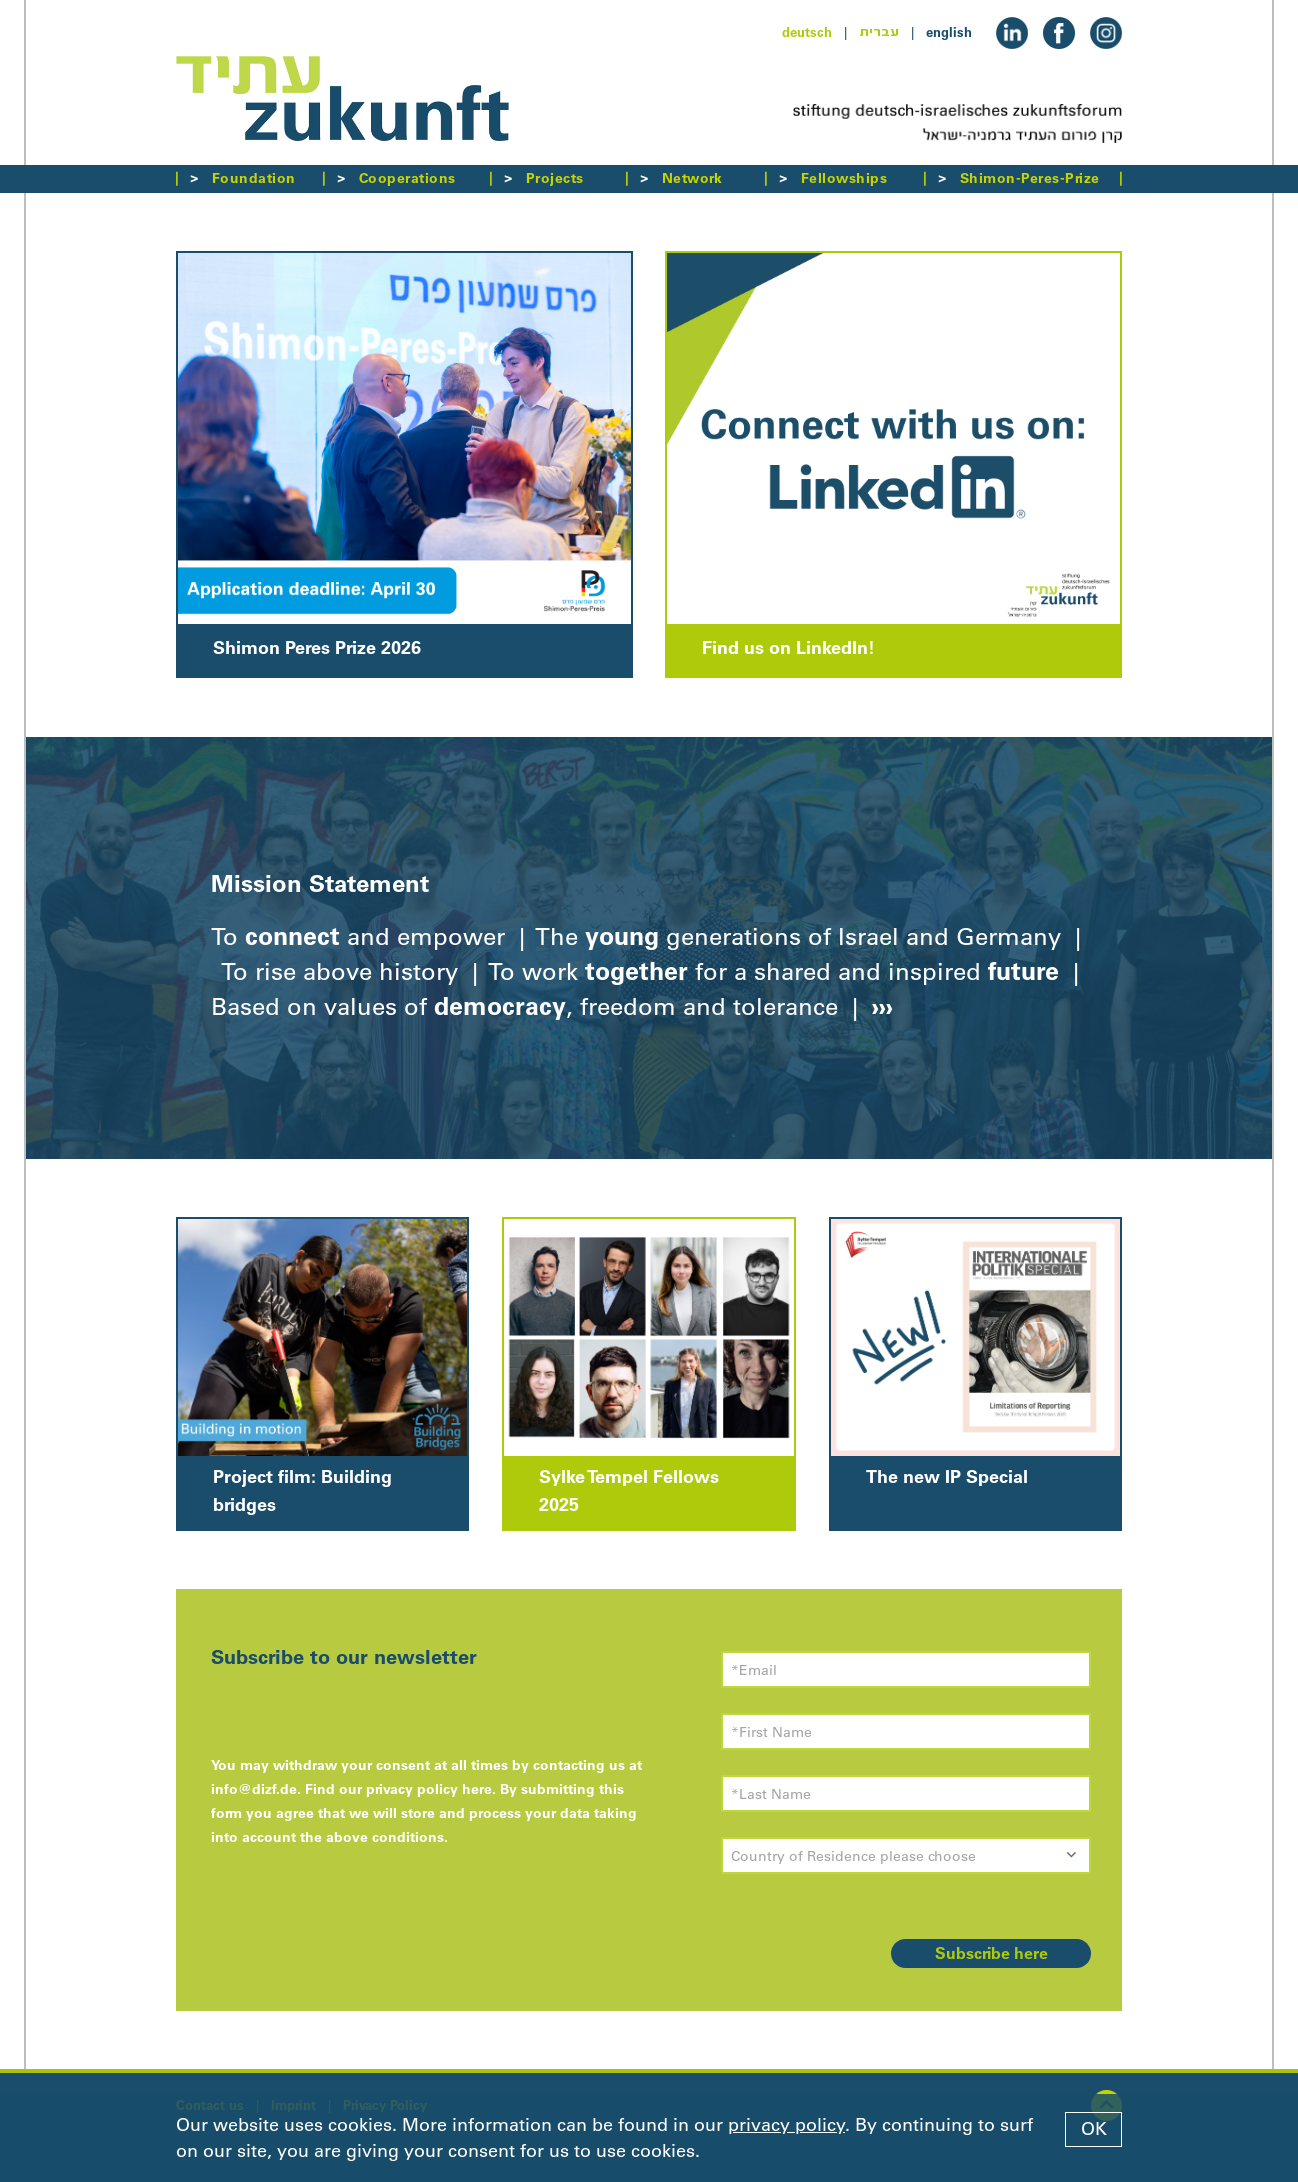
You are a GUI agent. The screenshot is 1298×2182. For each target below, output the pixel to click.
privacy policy (786, 2125)
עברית (879, 32)
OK (1094, 2129)
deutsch (807, 32)
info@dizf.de (254, 1789)
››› (879, 1006)
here (477, 1789)
